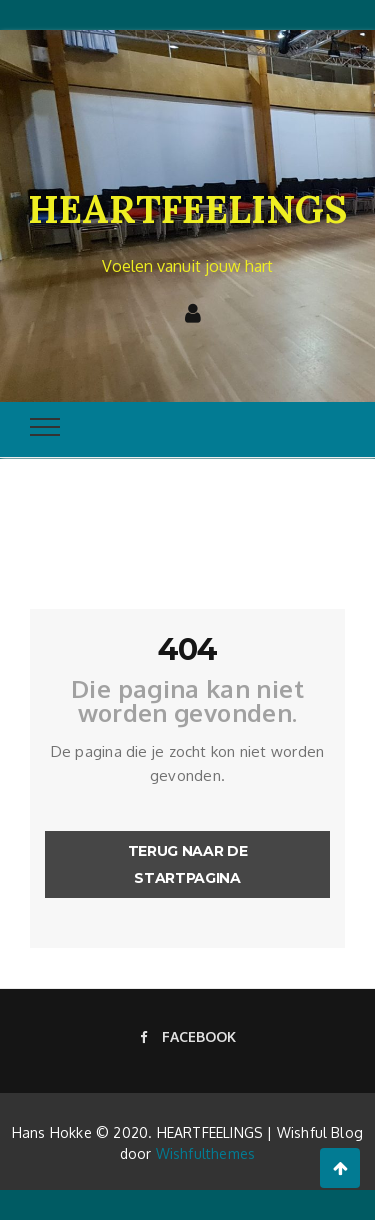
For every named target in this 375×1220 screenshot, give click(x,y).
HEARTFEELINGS (187, 209)
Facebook (188, 1036)
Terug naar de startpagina (187, 864)
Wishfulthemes (206, 1153)
